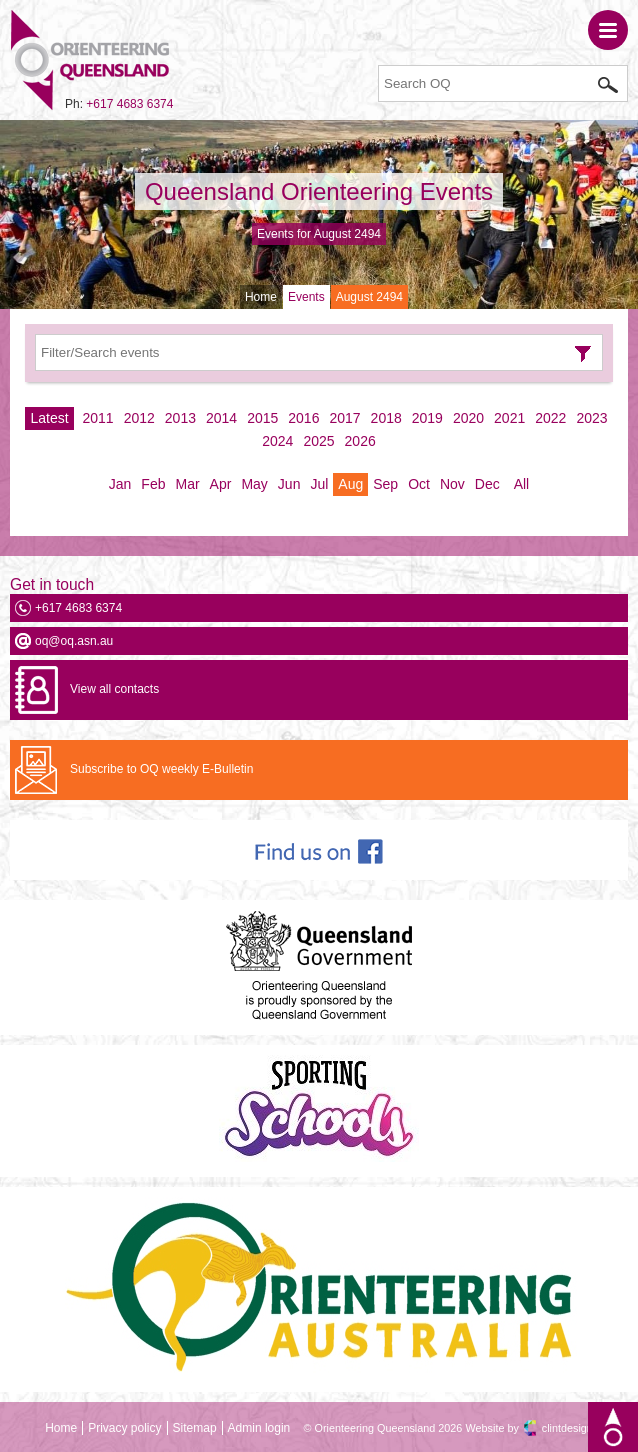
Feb (153, 484)
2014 (221, 418)
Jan (120, 484)
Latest (49, 418)
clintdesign (567, 1428)
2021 (509, 418)
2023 (591, 418)
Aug (350, 484)
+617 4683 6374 (129, 104)
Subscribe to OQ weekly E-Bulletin (161, 769)
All (522, 484)
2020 (468, 418)
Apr (221, 484)
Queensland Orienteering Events (319, 191)
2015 (262, 418)
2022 (550, 418)
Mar (187, 484)
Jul (319, 484)
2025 (318, 441)
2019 (427, 418)
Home (261, 297)
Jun (289, 484)
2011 (98, 418)
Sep (385, 484)
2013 (180, 418)
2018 (386, 418)
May (254, 484)
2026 (360, 441)
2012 (139, 418)
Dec (487, 484)
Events (306, 297)
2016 (303, 418)
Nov (452, 484)
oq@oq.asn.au (74, 641)
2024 (277, 441)
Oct (419, 484)
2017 (344, 418)
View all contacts (114, 689)
